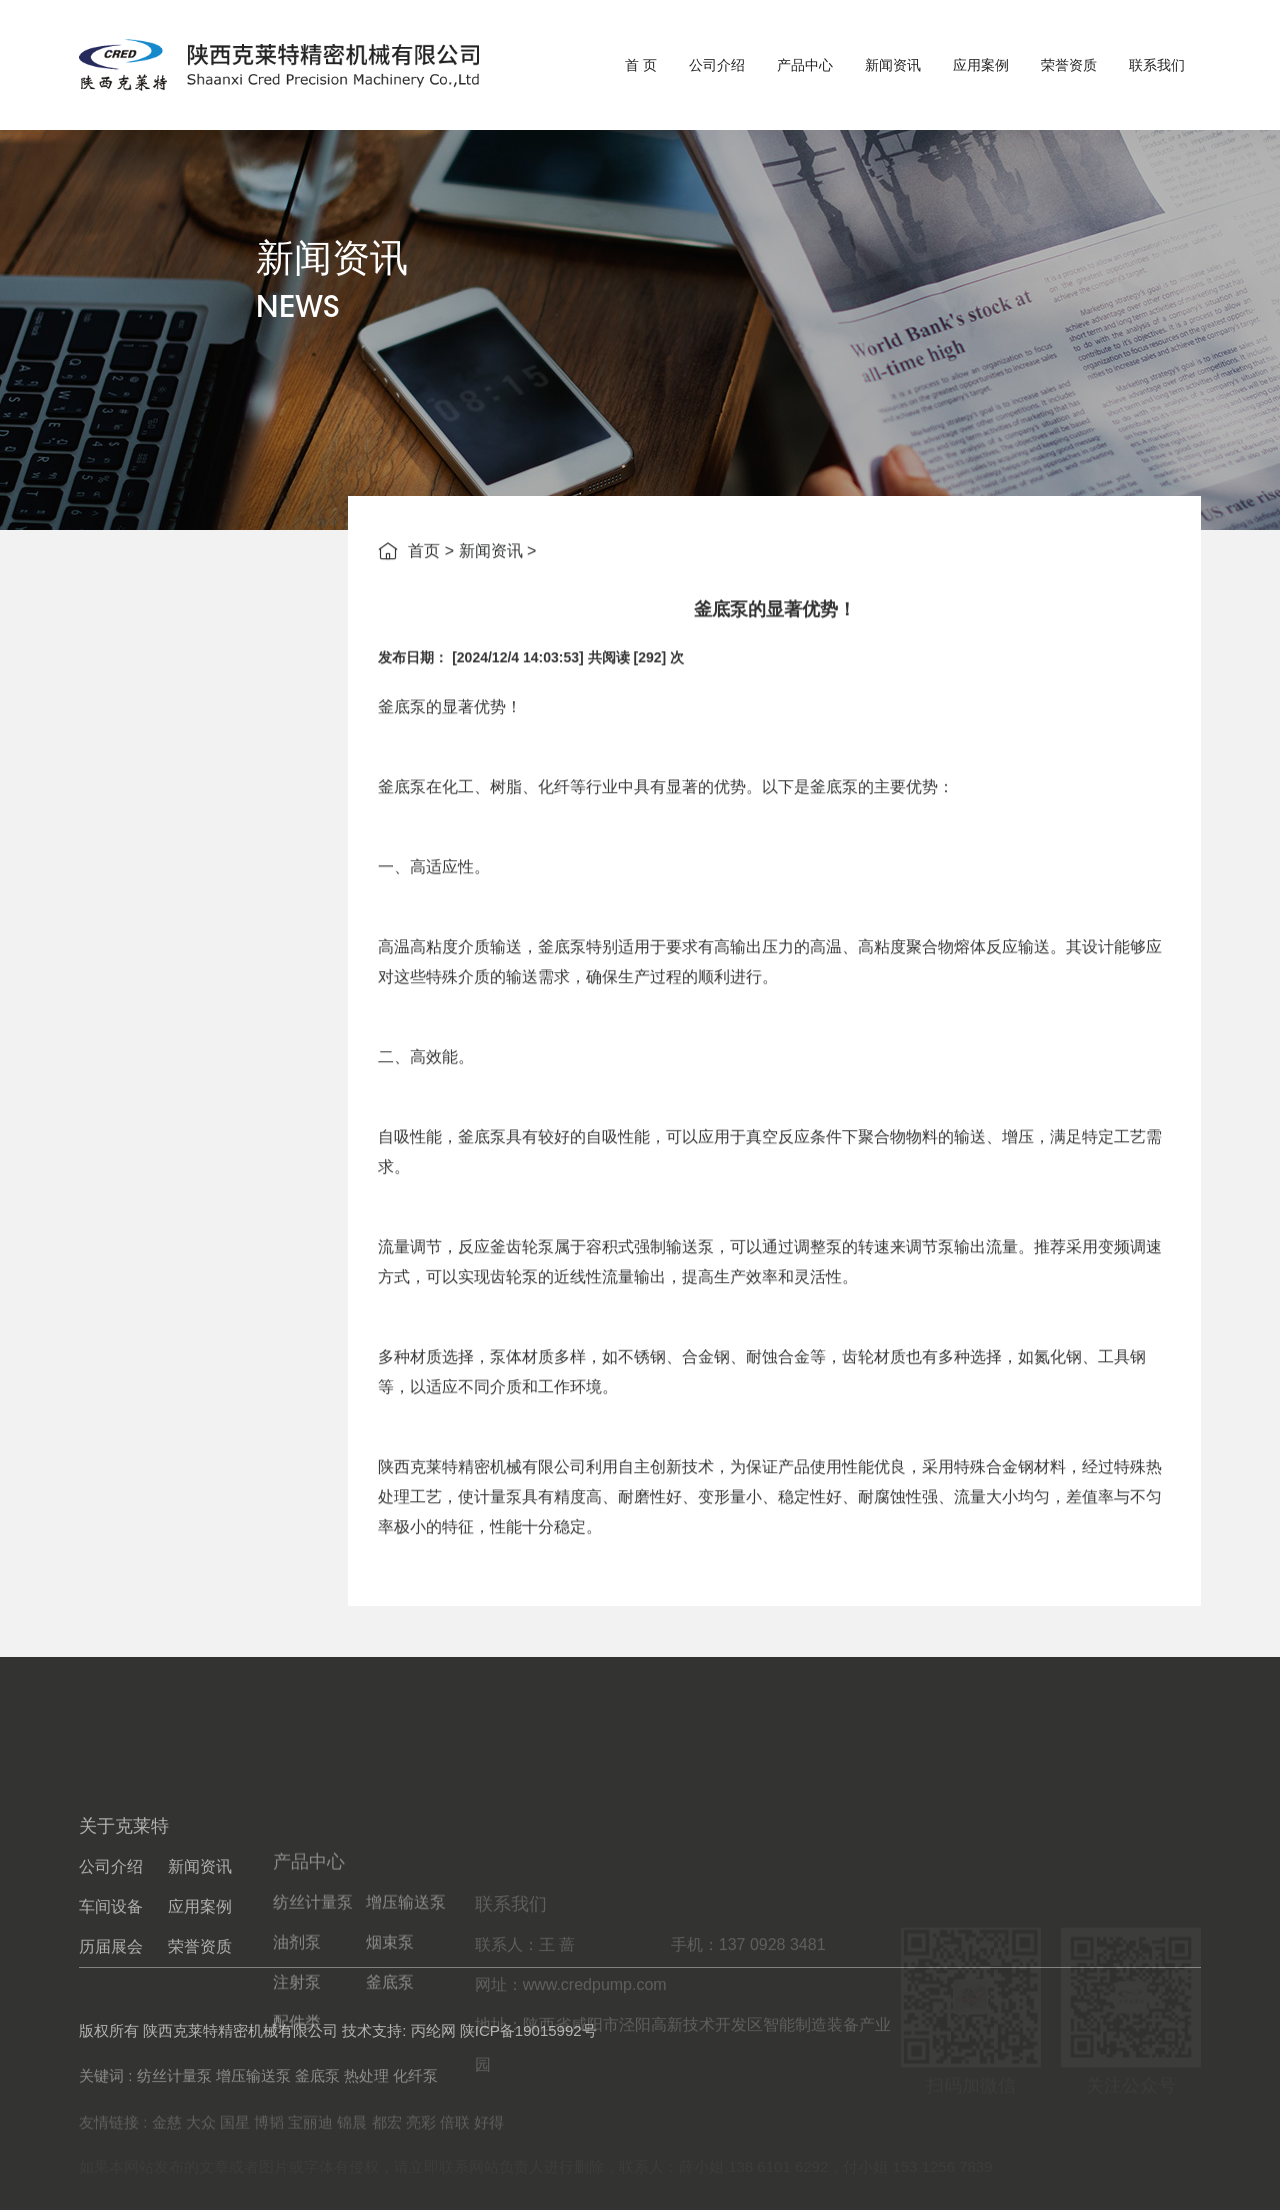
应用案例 (981, 65)
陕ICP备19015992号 (528, 2049)
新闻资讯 (893, 65)
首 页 (641, 65)
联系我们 (1157, 65)
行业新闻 (202, 733)
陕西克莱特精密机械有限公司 (482, 1567)
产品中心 (805, 65)
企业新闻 (202, 683)
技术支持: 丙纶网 (398, 2049)
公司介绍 (717, 65)
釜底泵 (402, 807)
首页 (424, 554)
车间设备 (111, 2003)
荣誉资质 (1069, 65)
